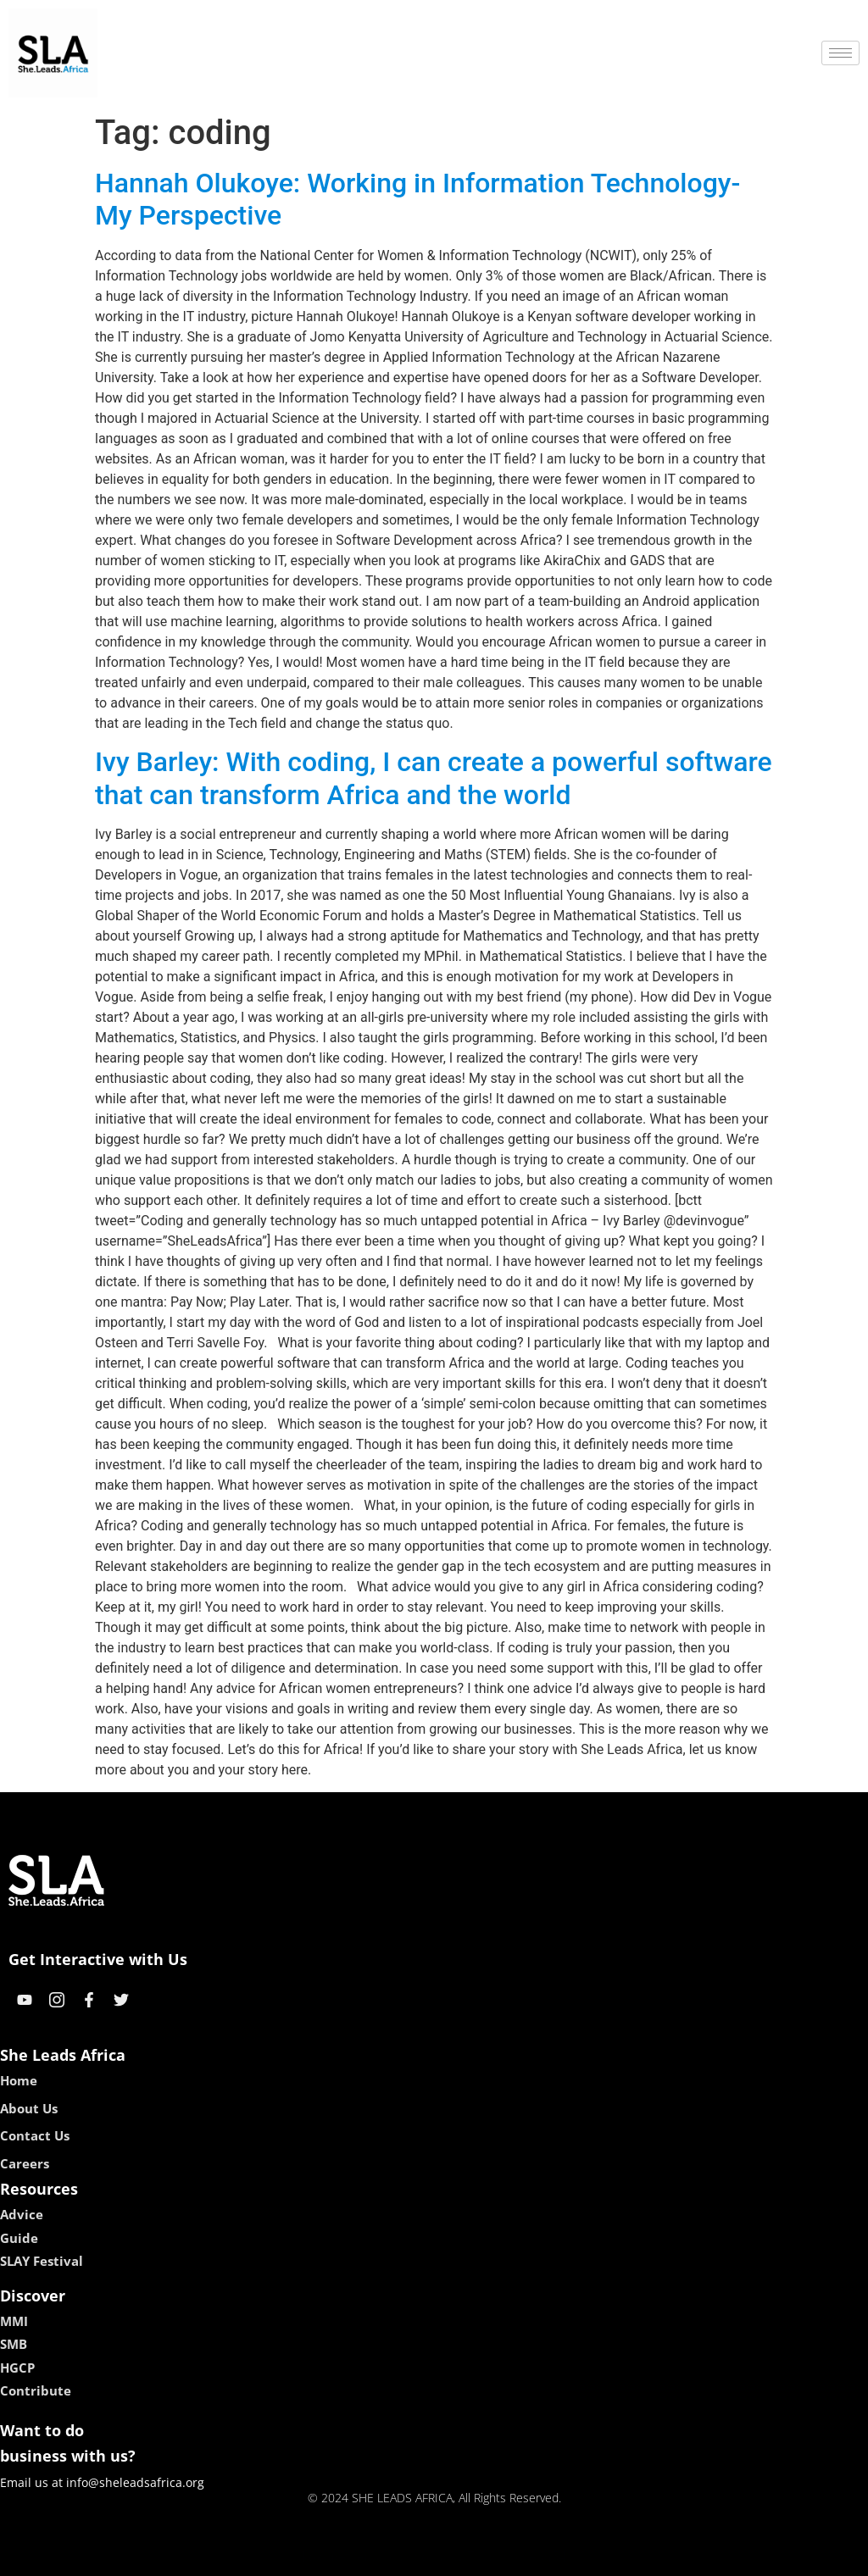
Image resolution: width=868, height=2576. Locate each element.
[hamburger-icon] (840, 53)
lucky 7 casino (475, 2557)
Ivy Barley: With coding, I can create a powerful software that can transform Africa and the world (433, 778)
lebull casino (391, 2557)
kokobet (326, 2557)
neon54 (543, 2557)
